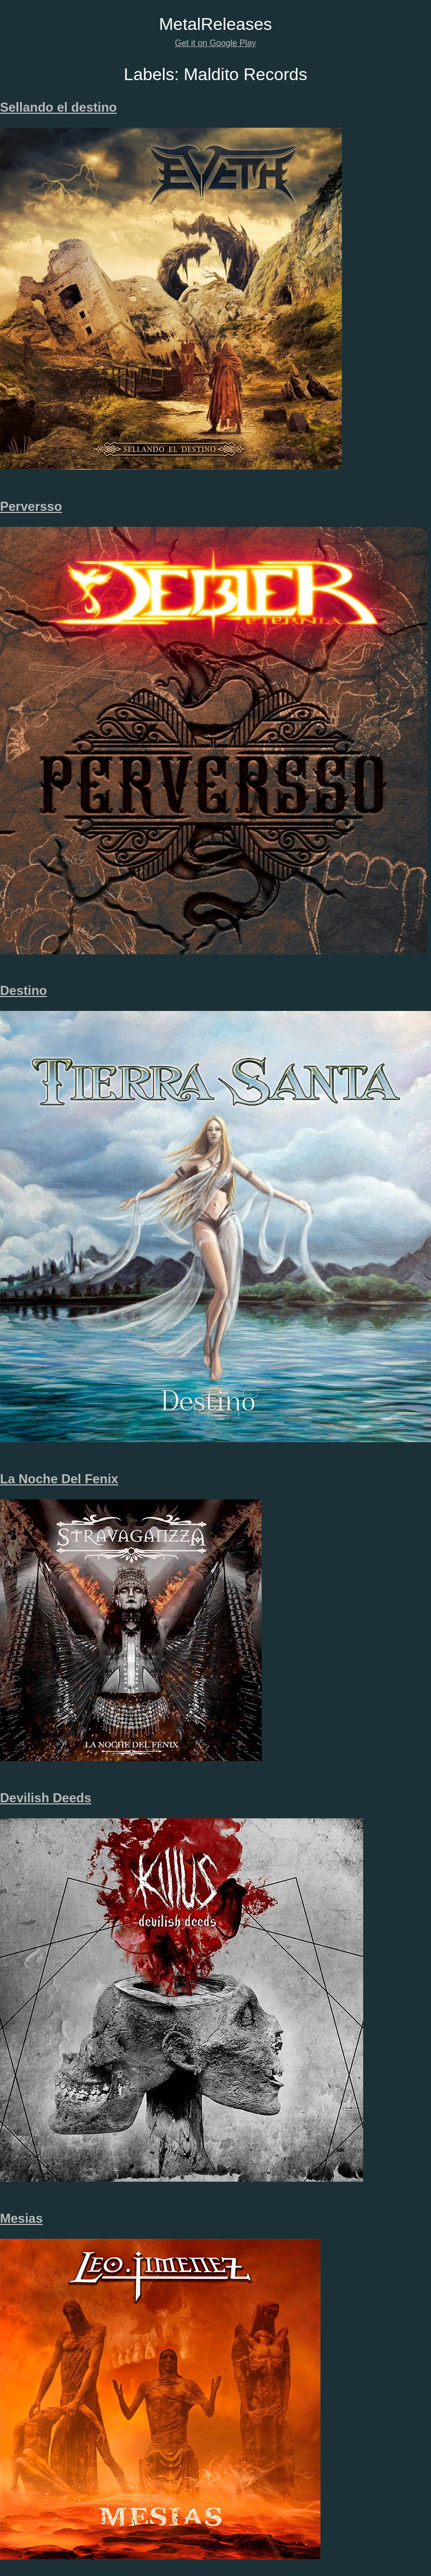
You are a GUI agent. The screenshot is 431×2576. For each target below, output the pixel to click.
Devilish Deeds (45, 1798)
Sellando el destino (58, 107)
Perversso (31, 506)
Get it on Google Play (215, 43)
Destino (23, 990)
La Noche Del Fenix (59, 1479)
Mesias (21, 2218)
